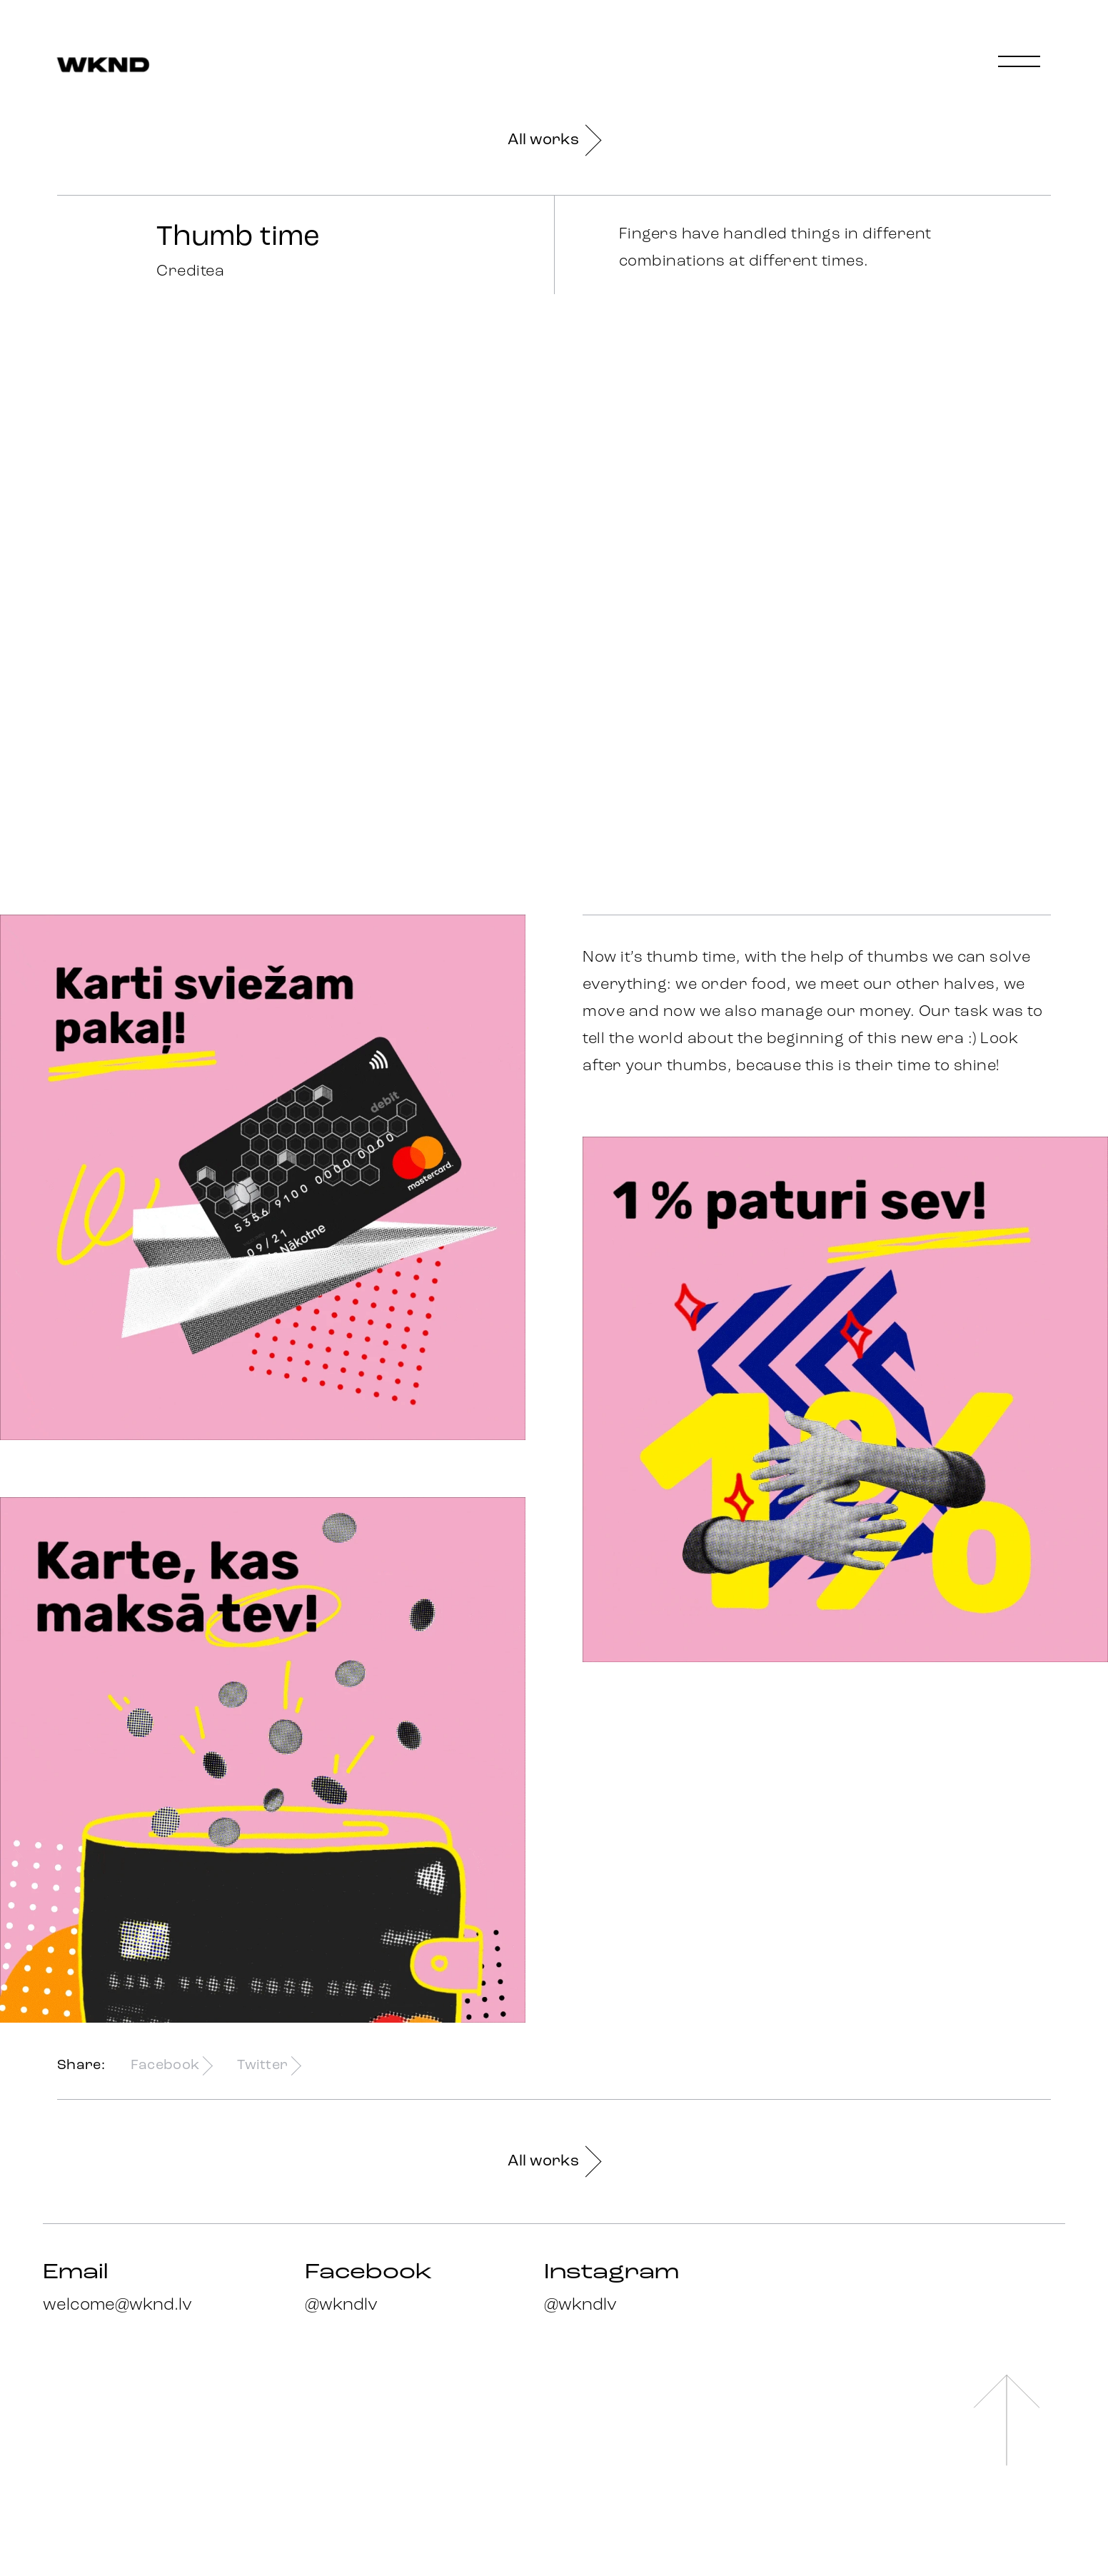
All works (554, 140)
